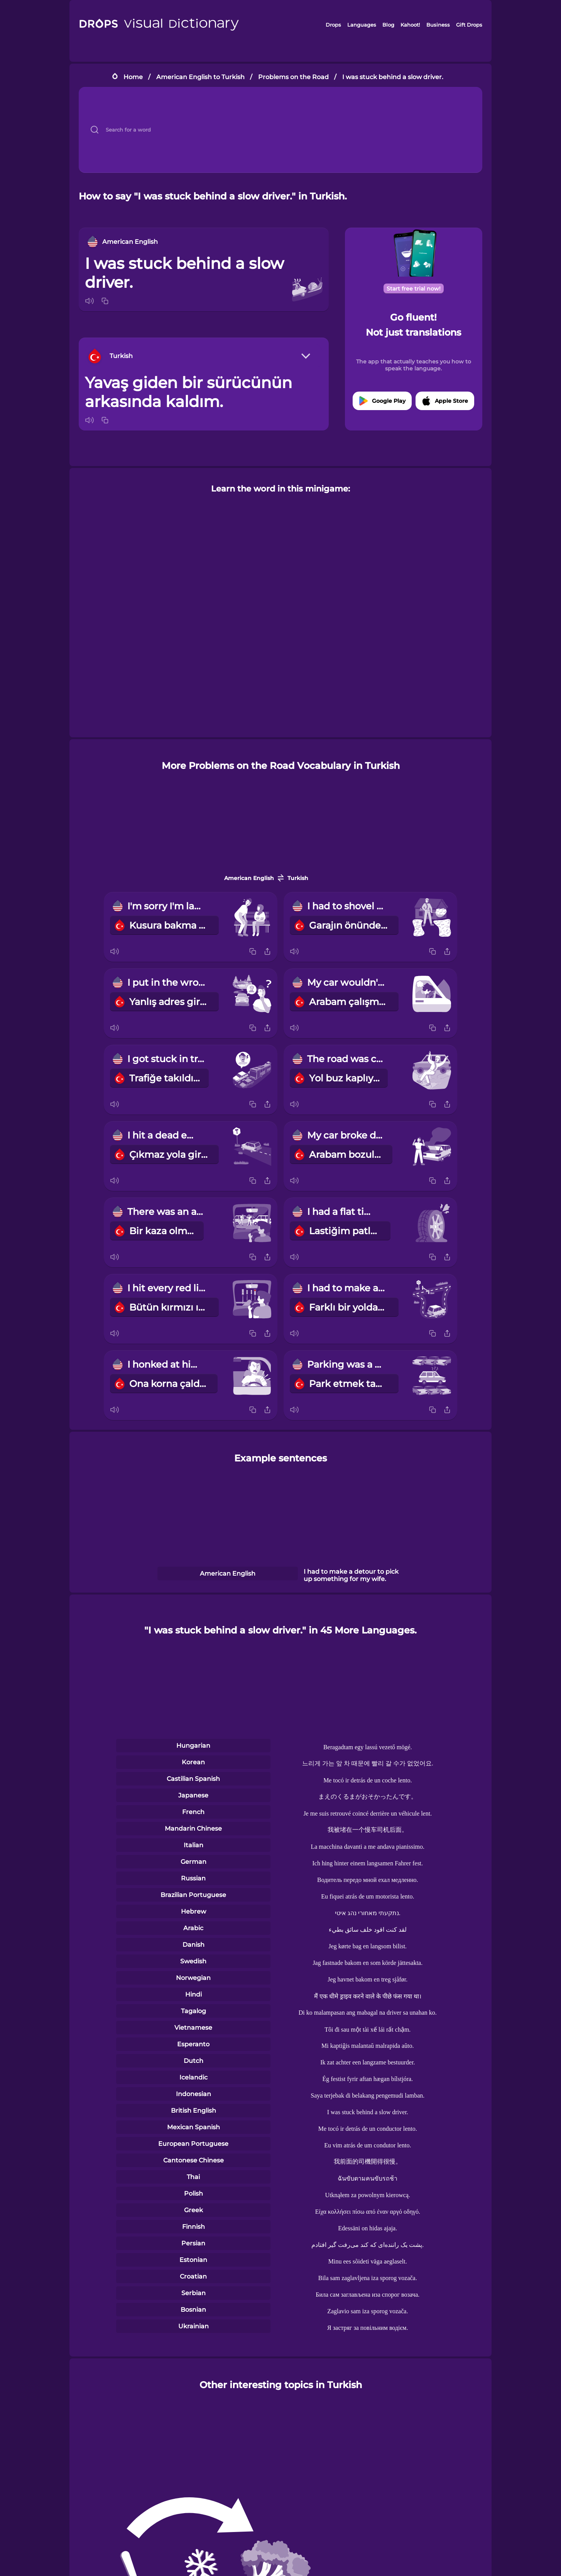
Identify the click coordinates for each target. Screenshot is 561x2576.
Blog (388, 25)
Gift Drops (469, 25)
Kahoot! (410, 25)
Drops (333, 25)
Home (133, 77)
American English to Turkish (200, 77)
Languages (361, 25)
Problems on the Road (293, 77)
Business (438, 25)
